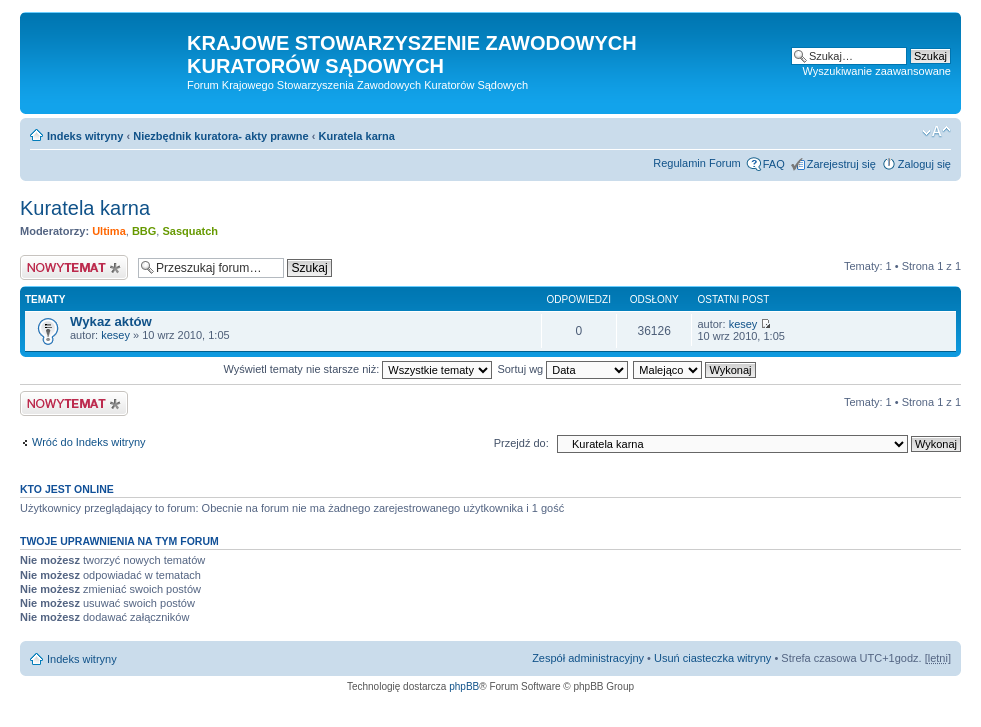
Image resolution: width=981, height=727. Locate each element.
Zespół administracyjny (588, 658)
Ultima (109, 231)
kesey (115, 335)
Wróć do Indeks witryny (89, 442)
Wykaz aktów (111, 321)
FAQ (774, 164)
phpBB (464, 686)
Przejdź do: (521, 443)
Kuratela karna (356, 136)
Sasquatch (190, 231)
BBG (144, 231)
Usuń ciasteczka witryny (712, 658)
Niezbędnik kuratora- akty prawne (220, 136)
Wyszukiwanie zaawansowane (877, 71)
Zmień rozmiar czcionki (936, 132)
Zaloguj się (924, 164)
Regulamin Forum (696, 163)
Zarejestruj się (841, 164)
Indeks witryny (85, 136)
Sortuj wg (562, 369)
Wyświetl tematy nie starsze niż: (357, 369)
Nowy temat (74, 267)
